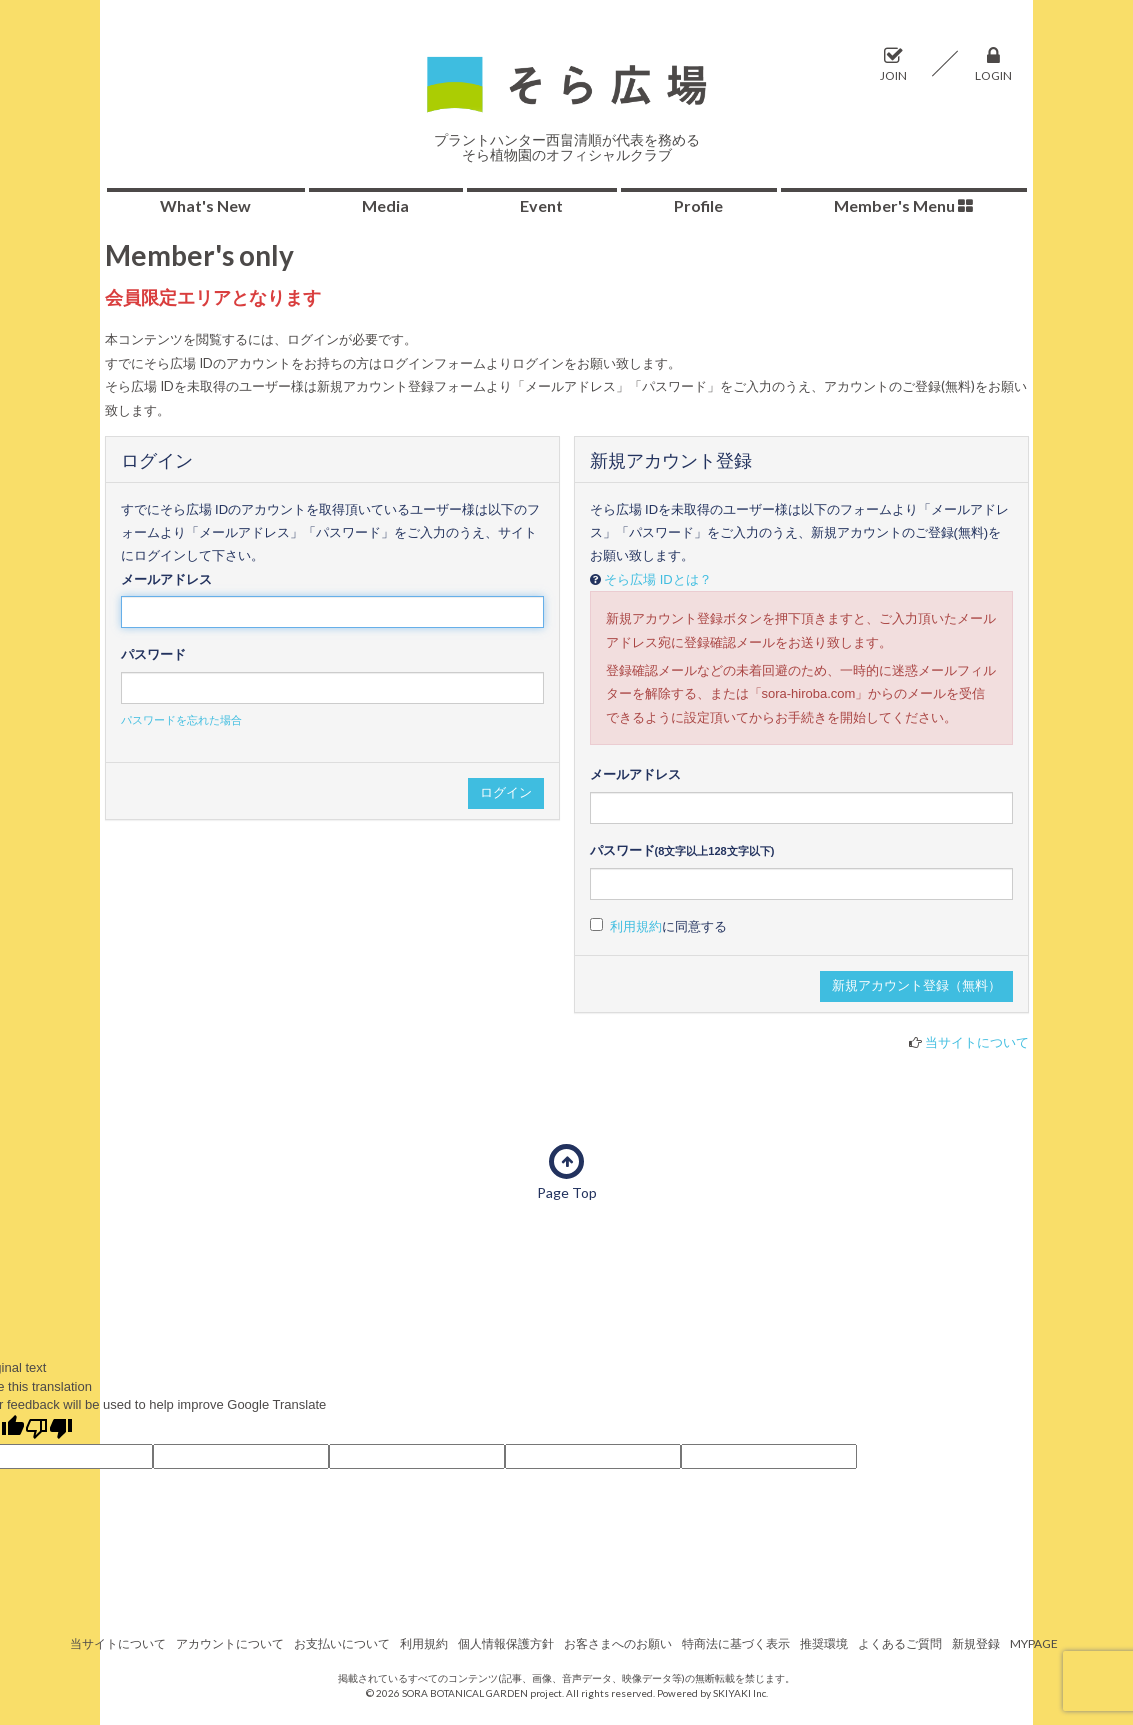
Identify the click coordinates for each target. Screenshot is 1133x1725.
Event (541, 205)
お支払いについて (342, 1643)
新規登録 (976, 1643)
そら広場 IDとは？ (658, 579)
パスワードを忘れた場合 (181, 720)
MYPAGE (1034, 1643)
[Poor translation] (49, 1430)
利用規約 (636, 926)
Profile (698, 205)
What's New (205, 205)
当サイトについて (977, 1042)
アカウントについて (230, 1643)
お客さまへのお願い (618, 1643)
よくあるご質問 (900, 1643)
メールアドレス (166, 579)
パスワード (153, 654)
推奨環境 (824, 1643)
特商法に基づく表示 (736, 1643)
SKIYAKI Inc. (740, 1693)
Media (385, 205)
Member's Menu (903, 205)
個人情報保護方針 (506, 1643)
